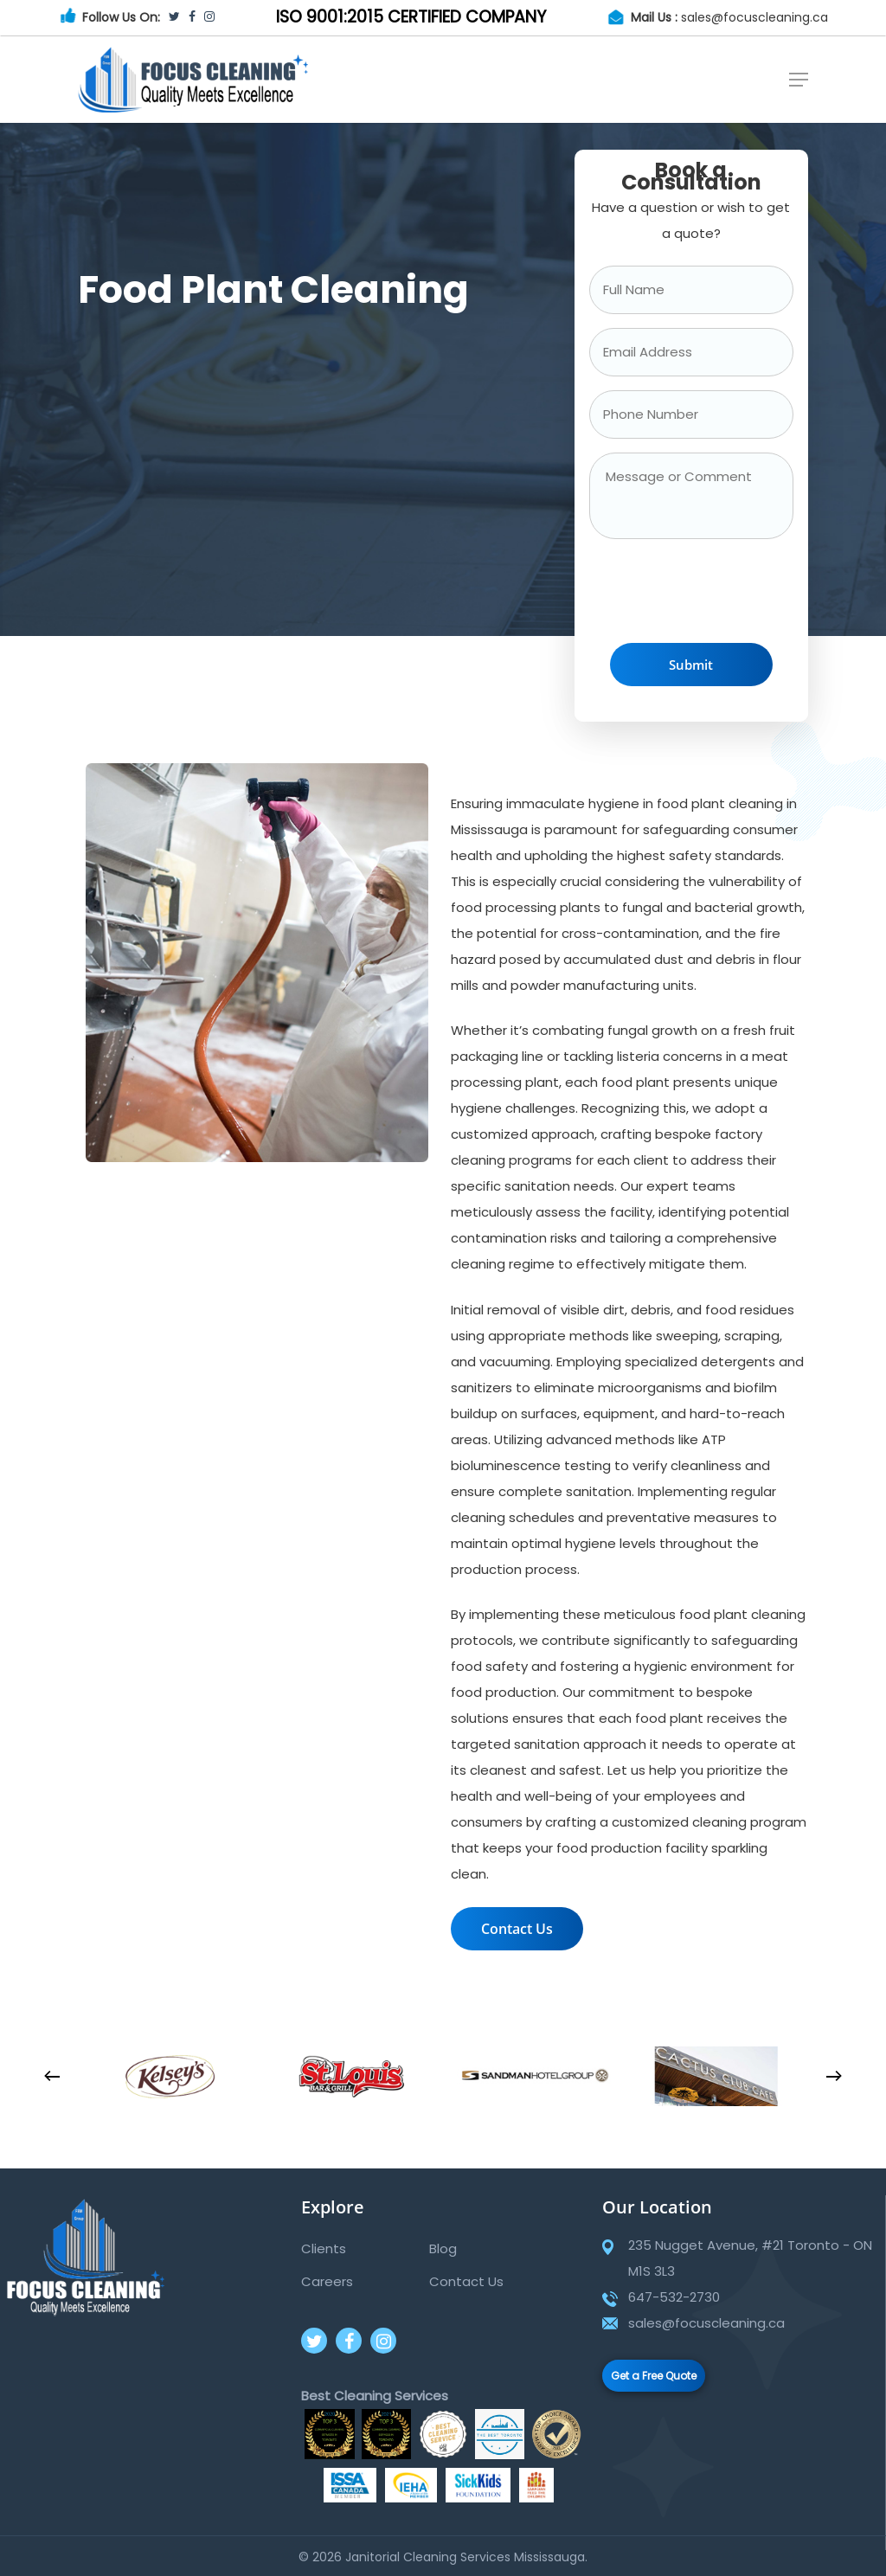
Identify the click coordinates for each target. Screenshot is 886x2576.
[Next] (834, 2076)
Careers (327, 2281)
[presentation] (720, 595)
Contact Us (466, 2281)
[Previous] (52, 2076)
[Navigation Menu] (798, 79)
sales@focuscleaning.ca (754, 17)
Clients (323, 2248)
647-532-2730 (674, 2297)
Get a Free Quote (654, 2375)
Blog (443, 2248)
